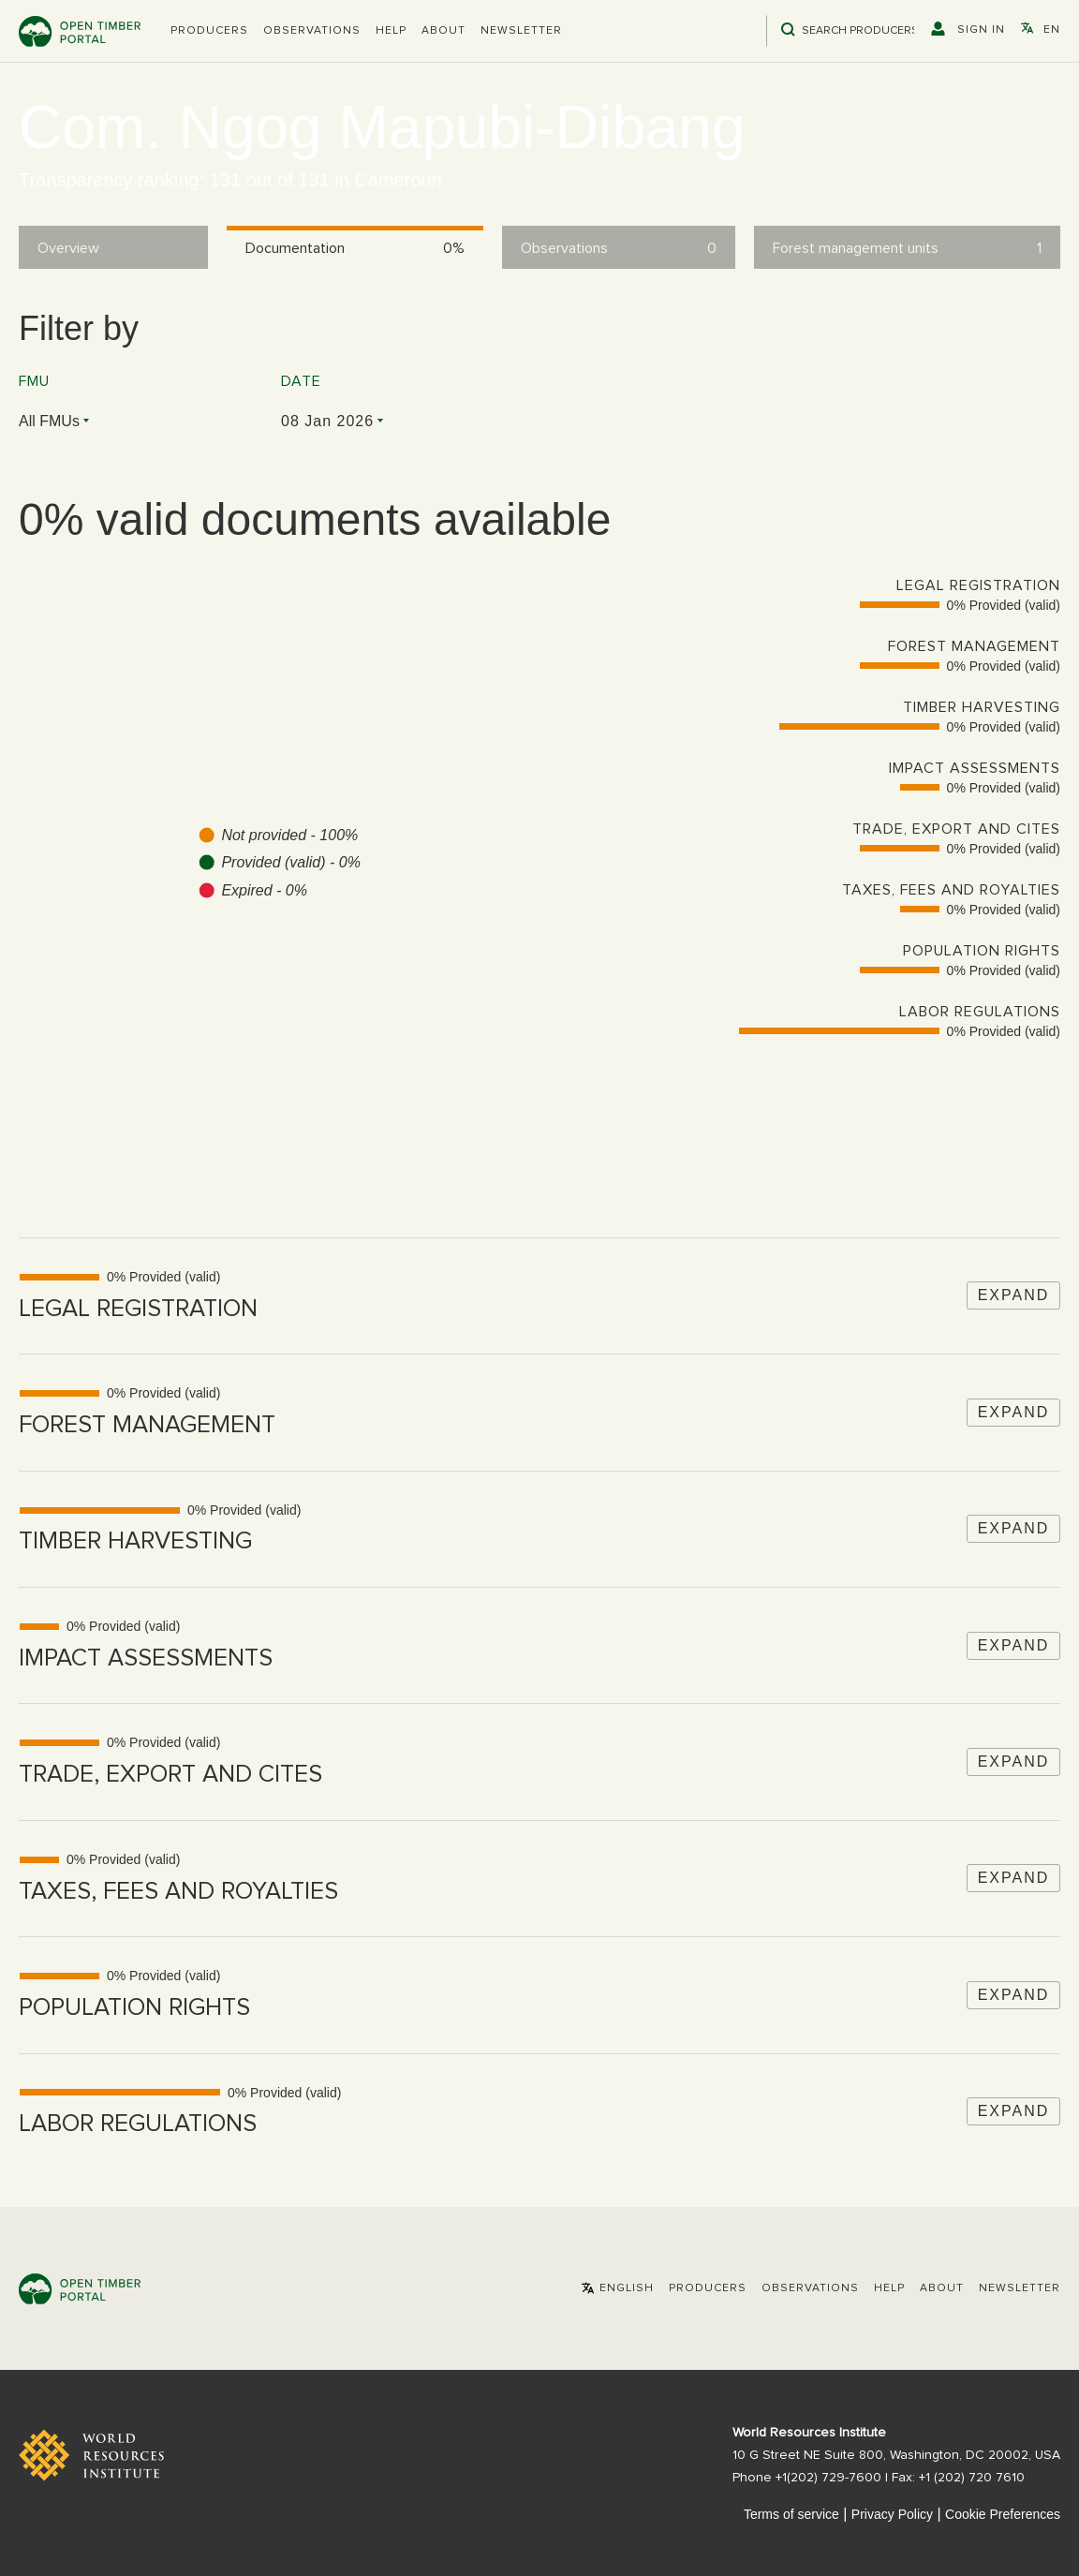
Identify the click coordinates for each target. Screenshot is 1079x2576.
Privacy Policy (892, 2514)
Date (301, 381)
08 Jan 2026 (327, 421)
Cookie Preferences (1002, 2514)
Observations (312, 31)
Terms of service (791, 2514)
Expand (1014, 1295)
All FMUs (49, 421)
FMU (34, 381)
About (443, 31)
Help (391, 31)
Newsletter (521, 31)
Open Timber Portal (79, 31)
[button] (209, 30)
